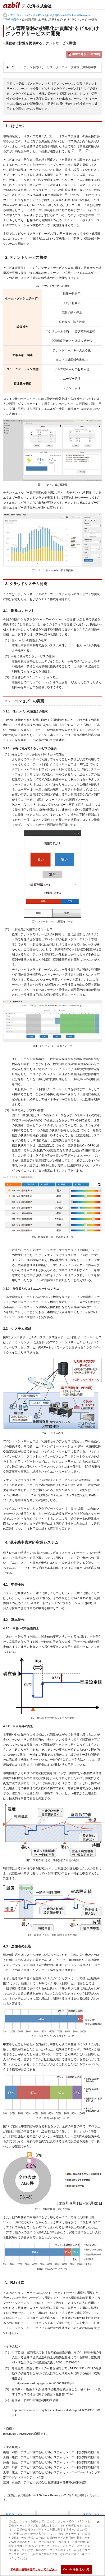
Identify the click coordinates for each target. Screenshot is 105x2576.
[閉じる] (98, 2525)
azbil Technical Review (75, 15)
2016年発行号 (11, 19)
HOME (5, 15)
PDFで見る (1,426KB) (86, 54)
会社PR (37, 15)
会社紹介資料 (52, 15)
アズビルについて (20, 15)
